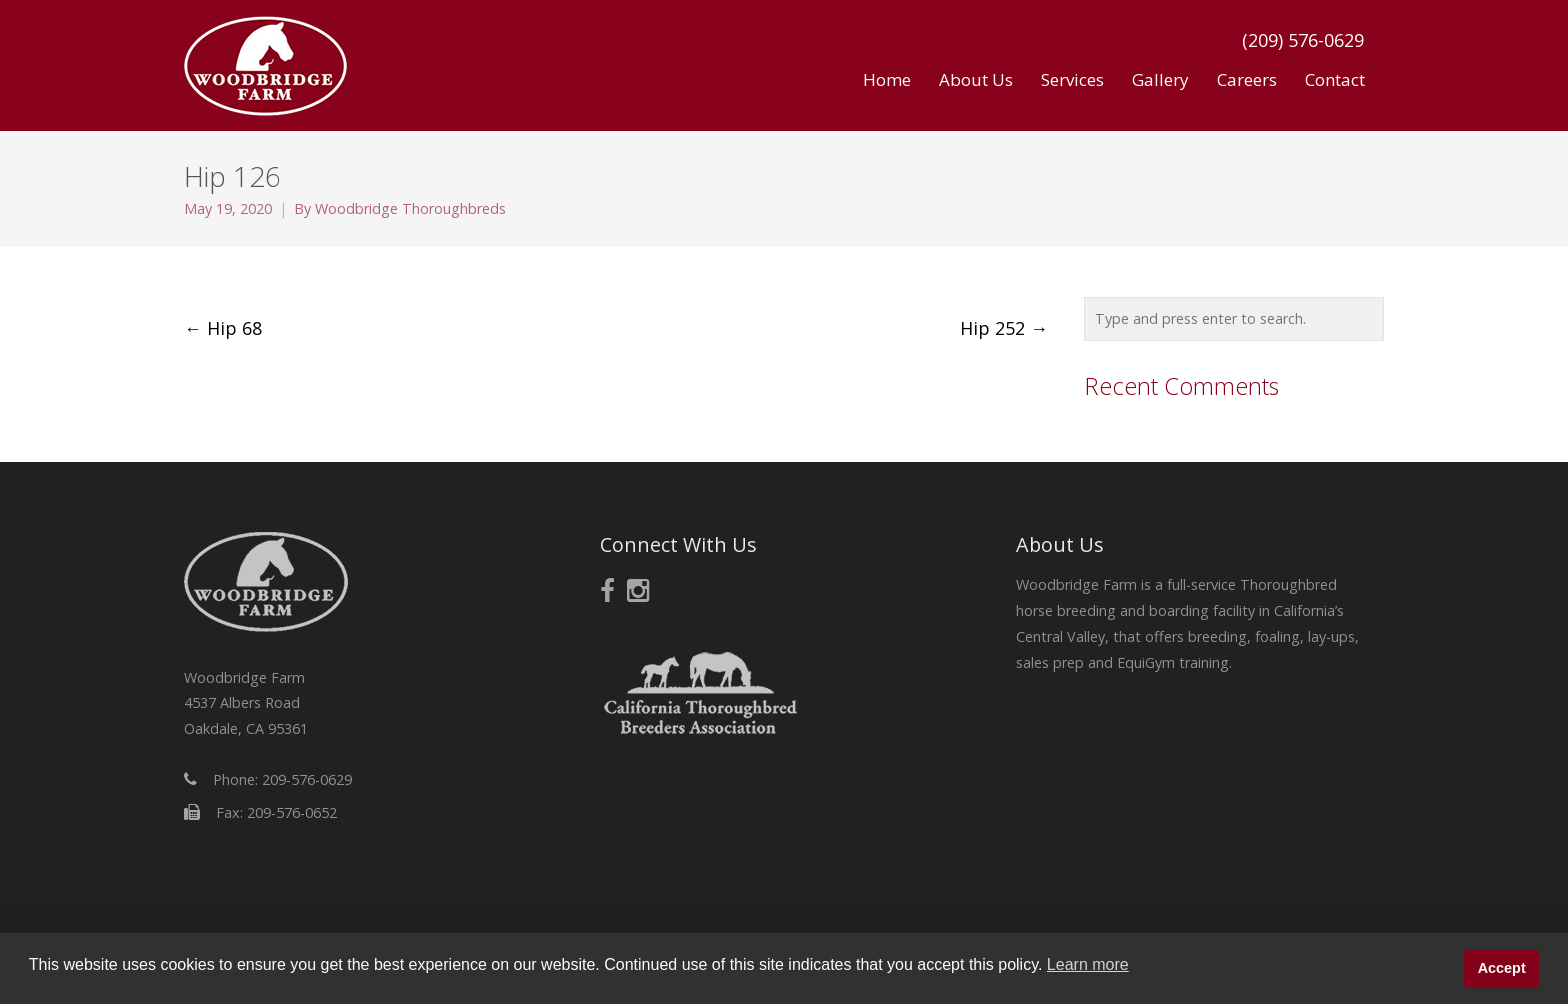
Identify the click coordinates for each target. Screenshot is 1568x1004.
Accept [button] (1502, 968)
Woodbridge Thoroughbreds (410, 208)
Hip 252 (1004, 328)
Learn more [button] (1088, 964)
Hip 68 (223, 328)
